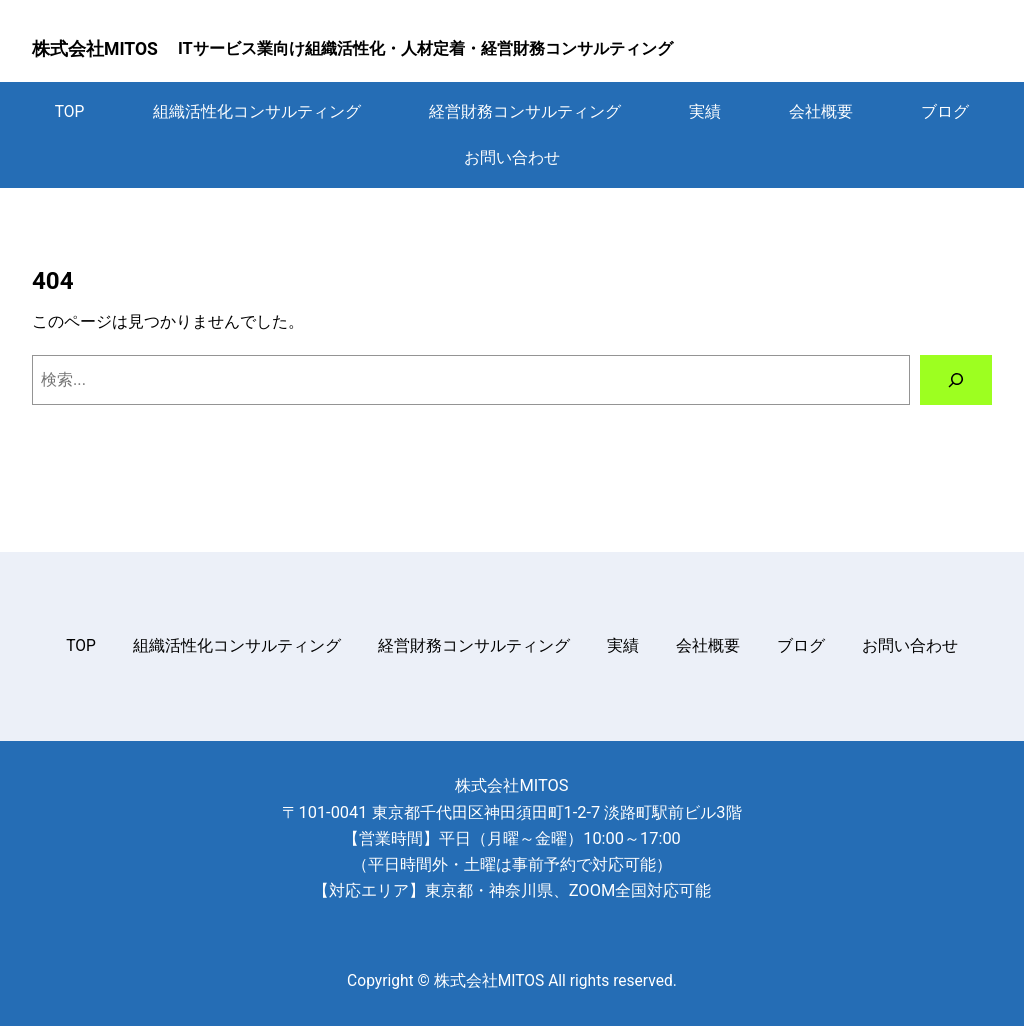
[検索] (956, 380)
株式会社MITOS (95, 49)
